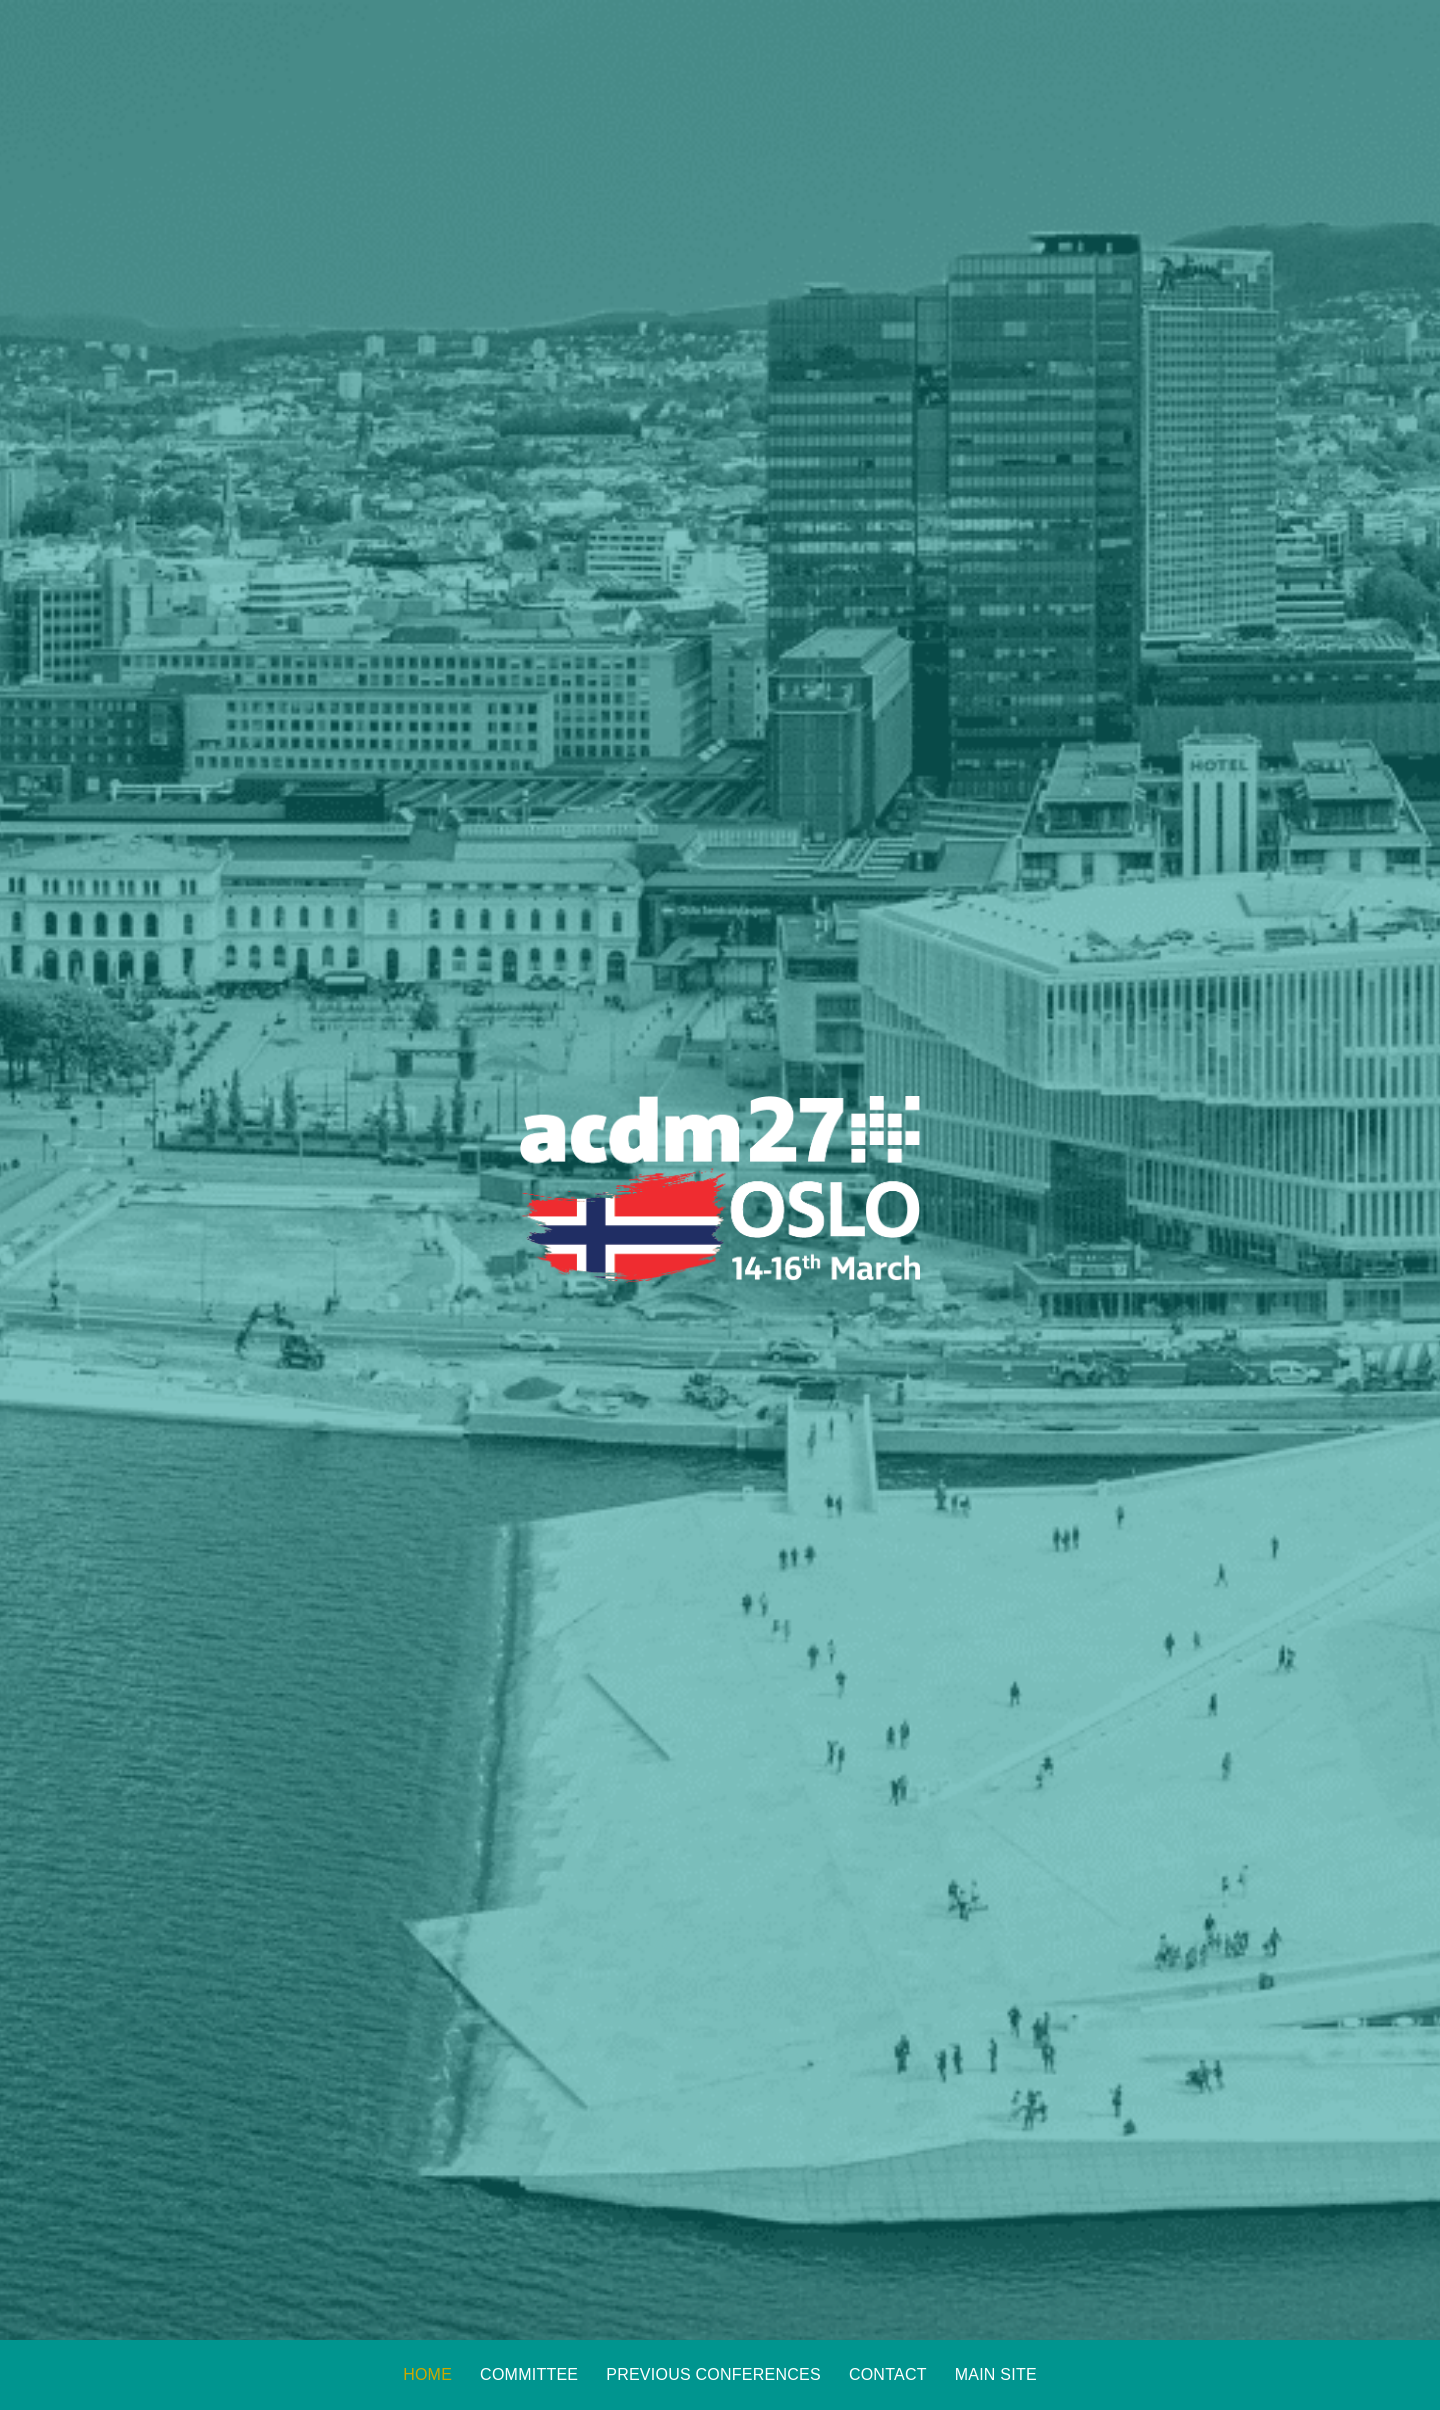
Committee (529, 2374)
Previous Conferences (713, 2374)
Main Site (996, 2374)
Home (427, 2374)
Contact (888, 2374)
